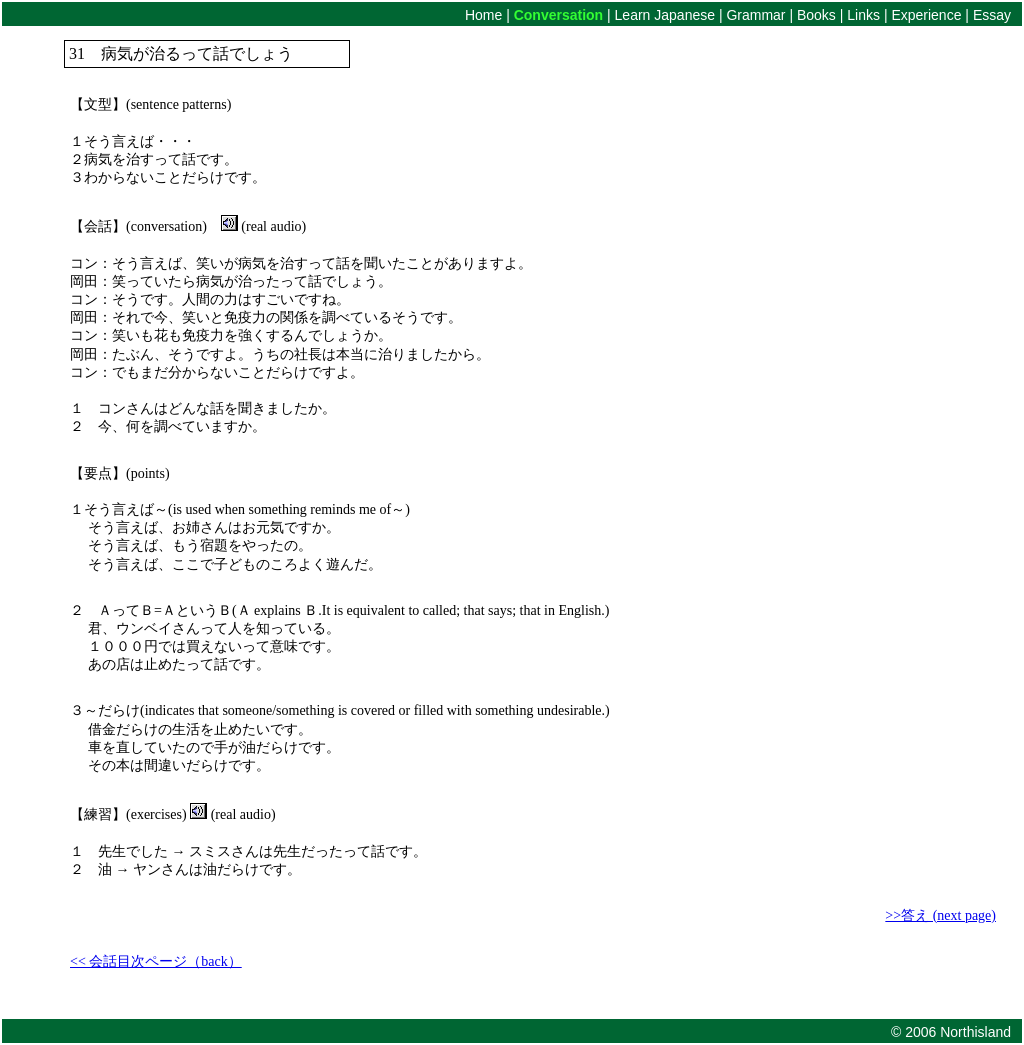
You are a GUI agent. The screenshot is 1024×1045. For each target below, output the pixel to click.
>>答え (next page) (940, 915)
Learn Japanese (663, 15)
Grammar (754, 15)
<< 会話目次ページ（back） (156, 961)
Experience (927, 15)
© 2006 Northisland (951, 1032)
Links (865, 15)
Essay (992, 15)
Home (485, 15)
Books (816, 15)
